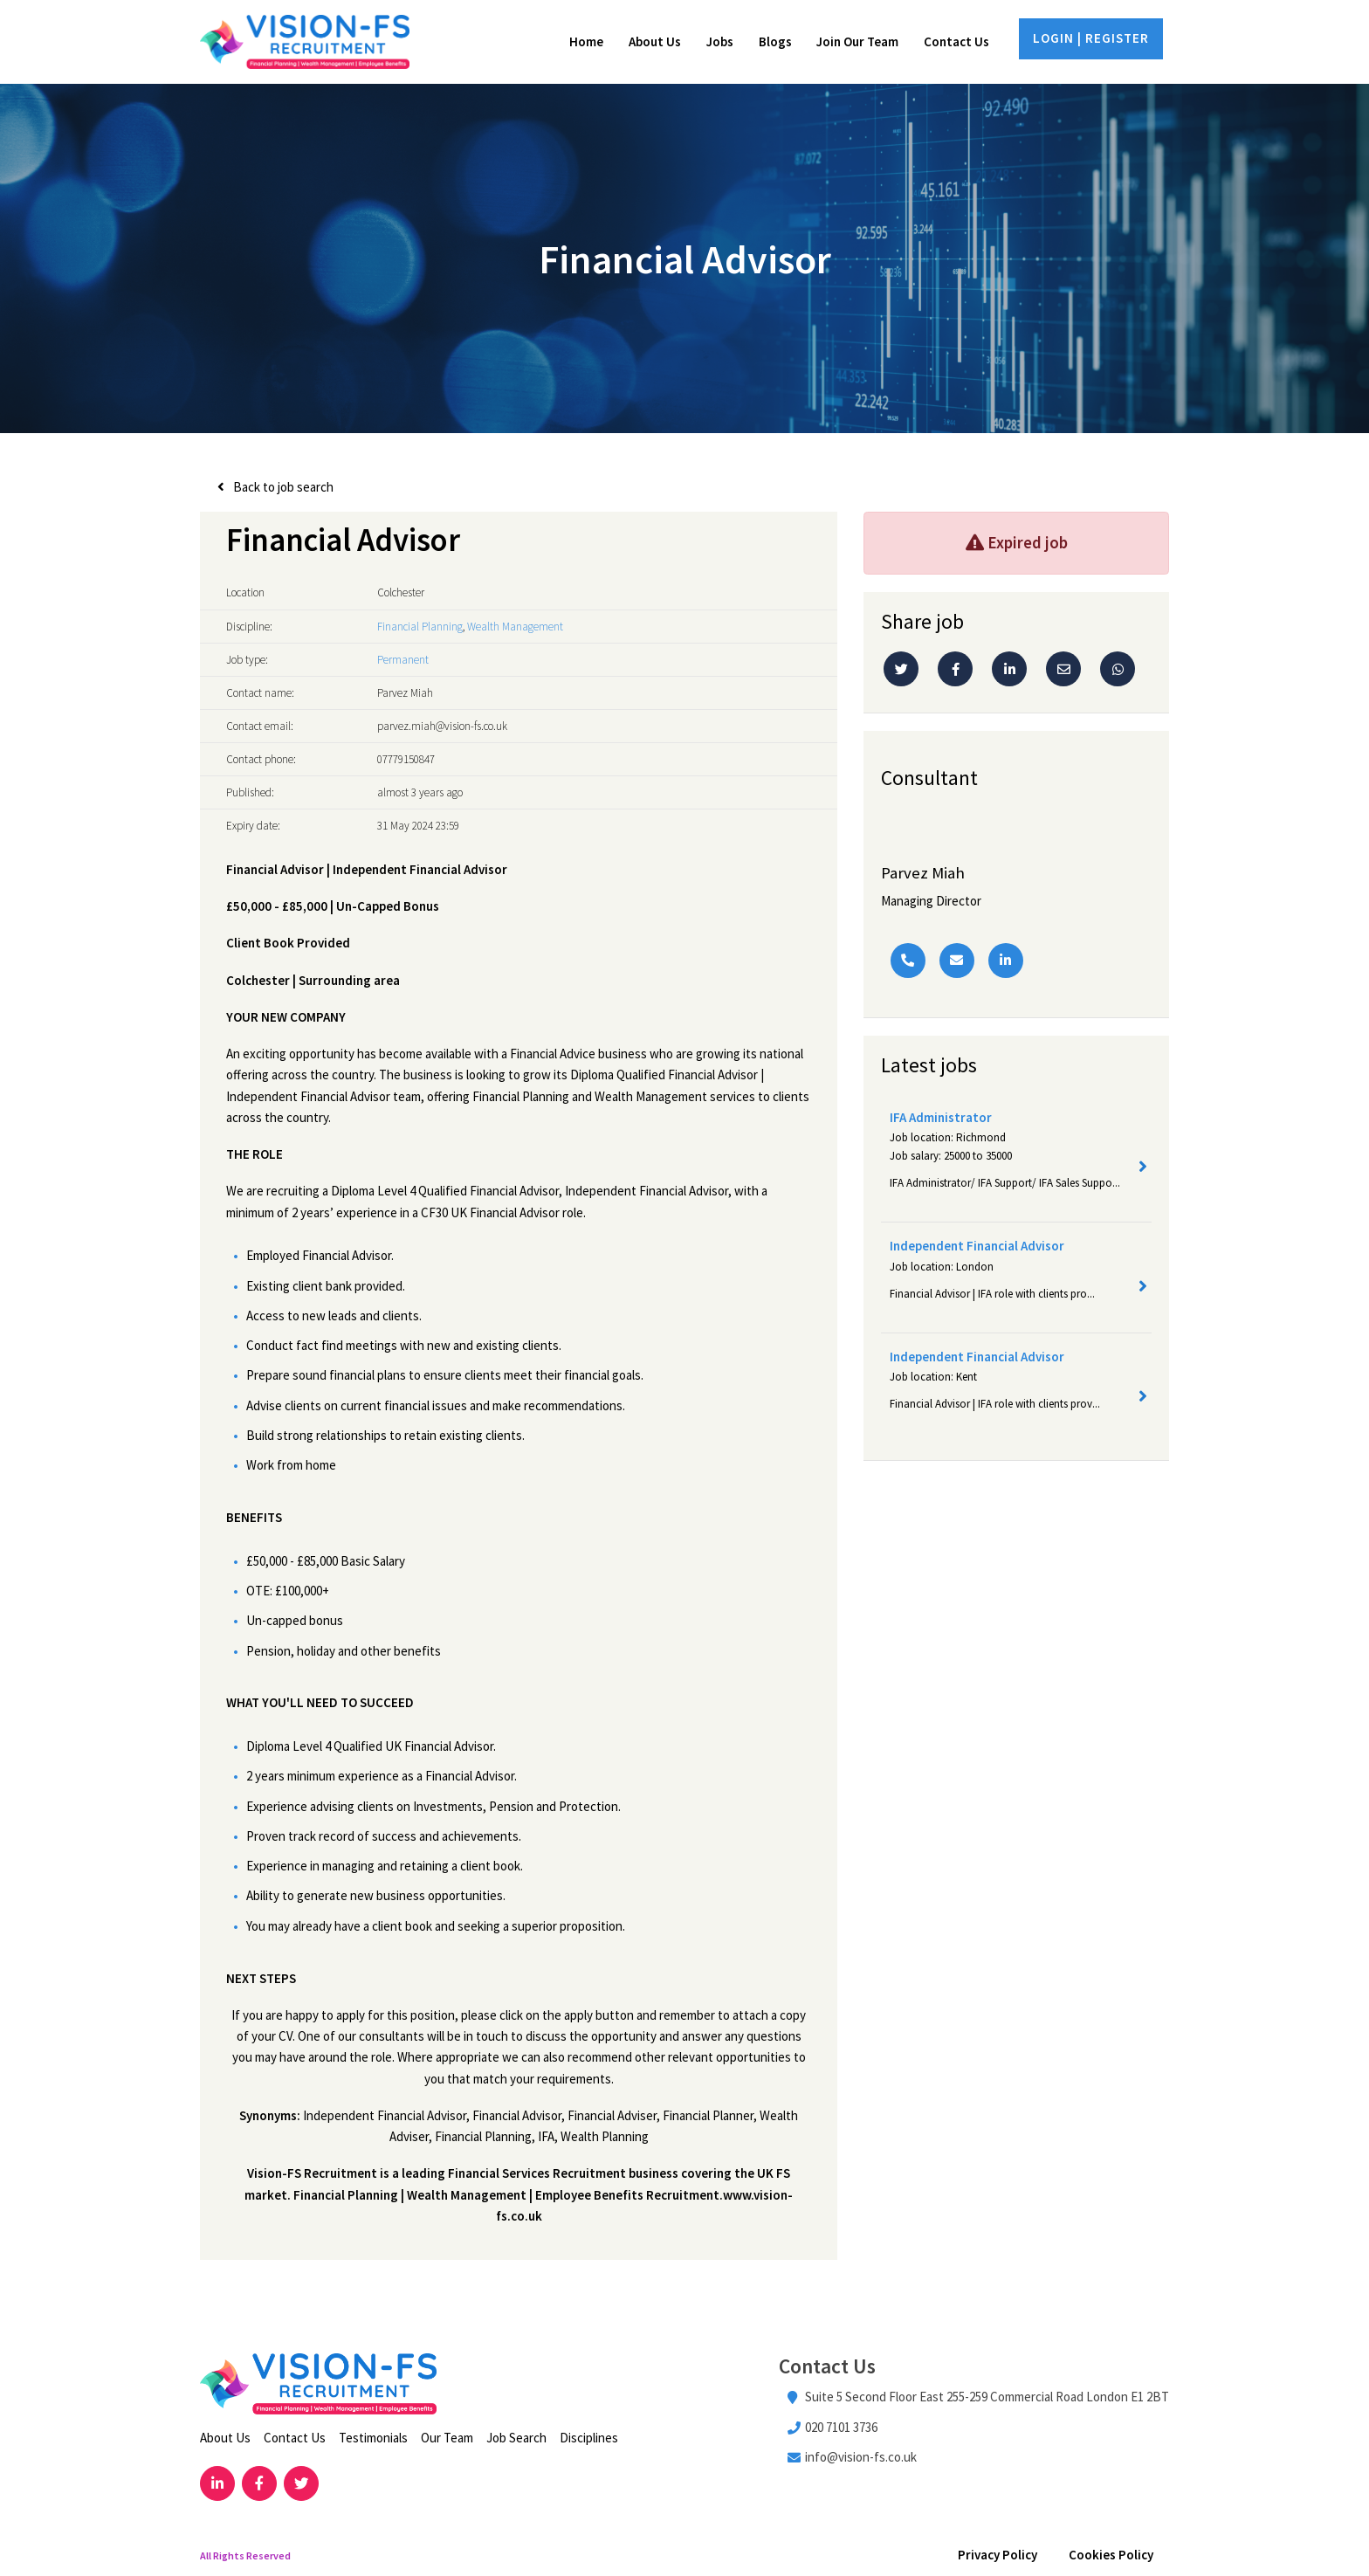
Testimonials (373, 2439)
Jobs (719, 42)
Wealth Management (515, 627)
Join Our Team (857, 42)
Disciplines (589, 2439)
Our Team (447, 2439)
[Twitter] (901, 670)
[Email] (1063, 670)
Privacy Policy (997, 2556)
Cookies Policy (1111, 2556)
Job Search (516, 2439)
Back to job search (283, 488)
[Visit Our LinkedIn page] (217, 2485)
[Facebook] (955, 670)
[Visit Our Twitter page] (302, 2485)
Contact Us (956, 42)
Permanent (403, 660)
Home (586, 42)
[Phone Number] (908, 961)
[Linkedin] (1009, 670)
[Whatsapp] (1117, 670)
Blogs (775, 42)
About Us (655, 42)
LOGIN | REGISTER (1091, 39)
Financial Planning (420, 627)
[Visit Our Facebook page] (260, 2485)
